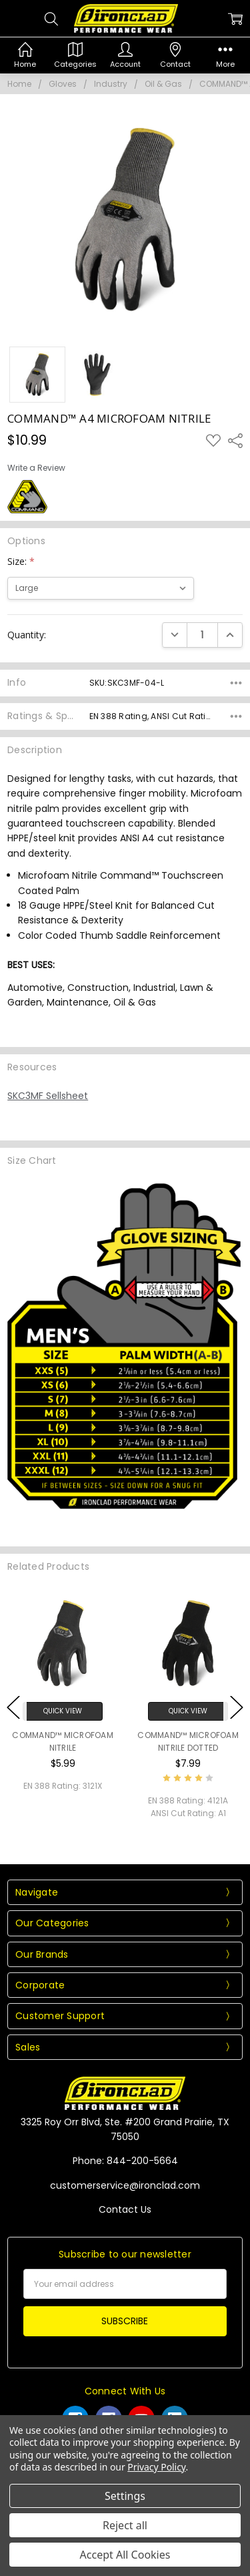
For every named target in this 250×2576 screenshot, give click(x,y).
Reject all (125, 2525)
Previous (13, 1707)
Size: (21, 561)
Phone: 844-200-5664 (125, 2160)
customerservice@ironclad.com (125, 2185)
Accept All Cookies (125, 2554)
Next (236, 1707)
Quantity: (26, 634)
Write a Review (36, 468)
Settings (125, 2496)
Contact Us (125, 2209)
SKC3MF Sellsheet (47, 1095)
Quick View (62, 1711)
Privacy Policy (156, 2466)
